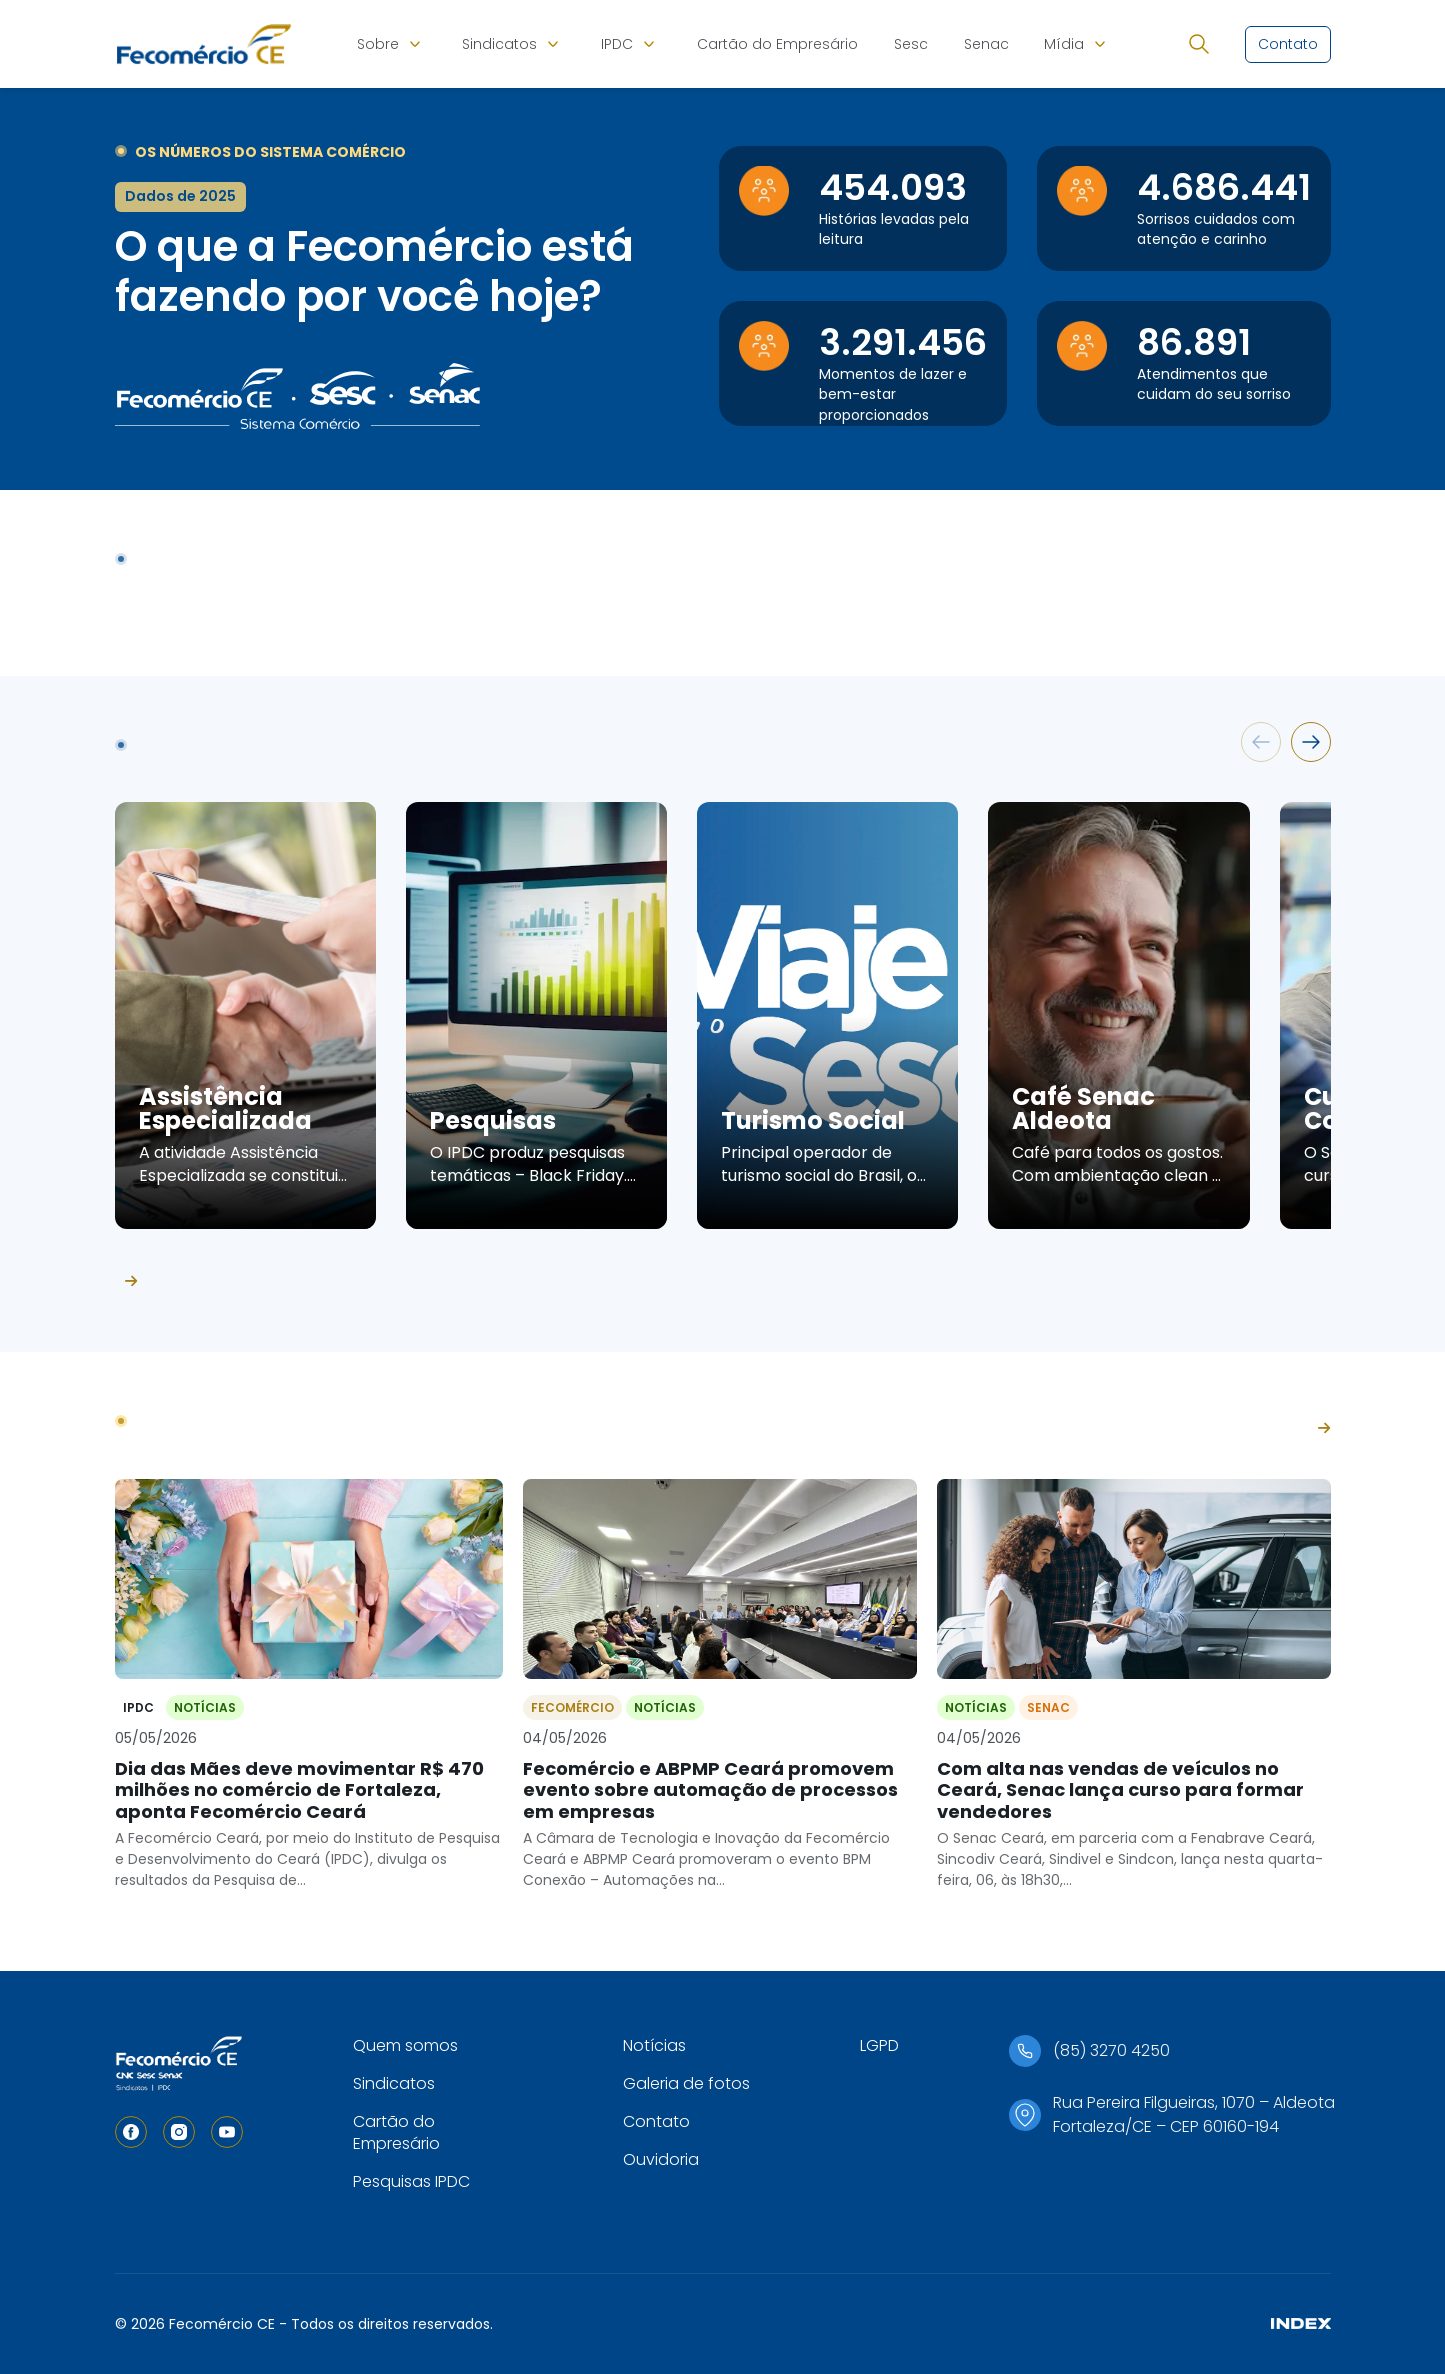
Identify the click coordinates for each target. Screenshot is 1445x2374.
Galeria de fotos (686, 2083)
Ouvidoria (661, 2159)
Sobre (378, 44)
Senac (986, 44)
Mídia (1064, 44)
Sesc (911, 44)
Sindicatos (499, 44)
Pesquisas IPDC (411, 2181)
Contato (656, 2121)
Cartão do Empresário (777, 44)
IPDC (617, 44)
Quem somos (405, 2045)
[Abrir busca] (1199, 44)
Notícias (654, 2045)
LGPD (879, 2045)
